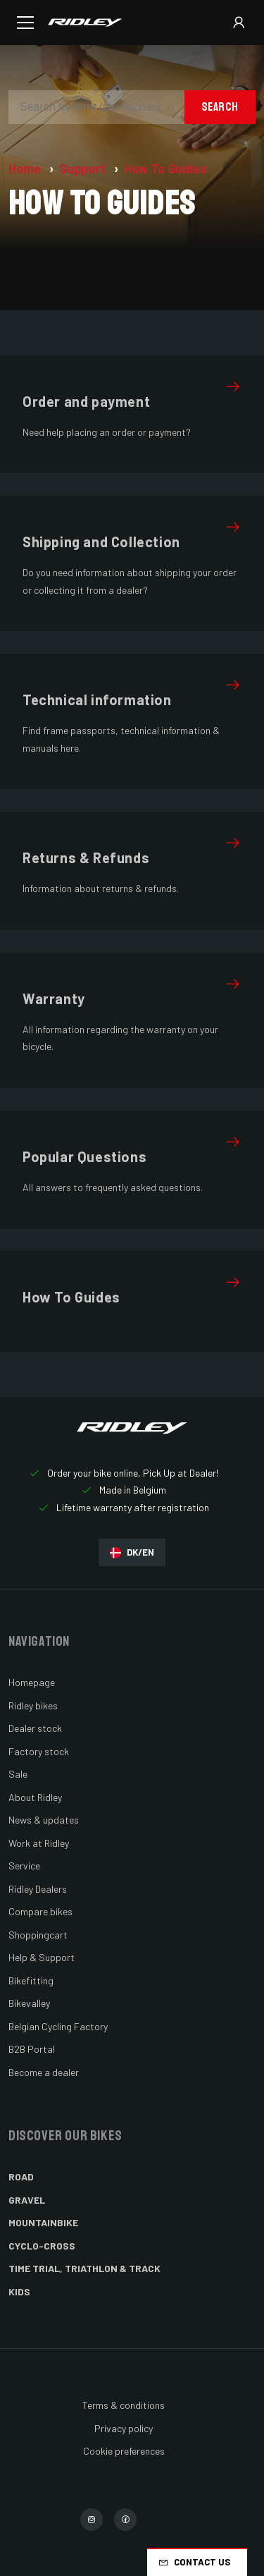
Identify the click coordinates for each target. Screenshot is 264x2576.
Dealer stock (35, 1728)
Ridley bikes (33, 1705)
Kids (19, 2291)
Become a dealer (43, 2072)
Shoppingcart (38, 1935)
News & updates (43, 1820)
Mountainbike (43, 2222)
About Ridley (35, 1797)
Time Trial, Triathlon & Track (84, 2268)
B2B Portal (31, 2049)
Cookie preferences (124, 2451)
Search (220, 106)
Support (83, 168)
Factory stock (38, 1751)
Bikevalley (29, 2003)
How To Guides (165, 168)
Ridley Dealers (37, 1889)
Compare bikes (40, 1911)
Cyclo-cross (41, 2246)
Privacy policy (123, 2428)
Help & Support (41, 1957)
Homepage (31, 1682)
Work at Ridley (38, 1843)
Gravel (26, 2200)
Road (21, 2177)
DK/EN (132, 1552)
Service (24, 1866)
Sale (17, 1774)
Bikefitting (31, 1980)
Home (26, 168)
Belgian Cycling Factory (58, 2026)
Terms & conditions (123, 2405)
